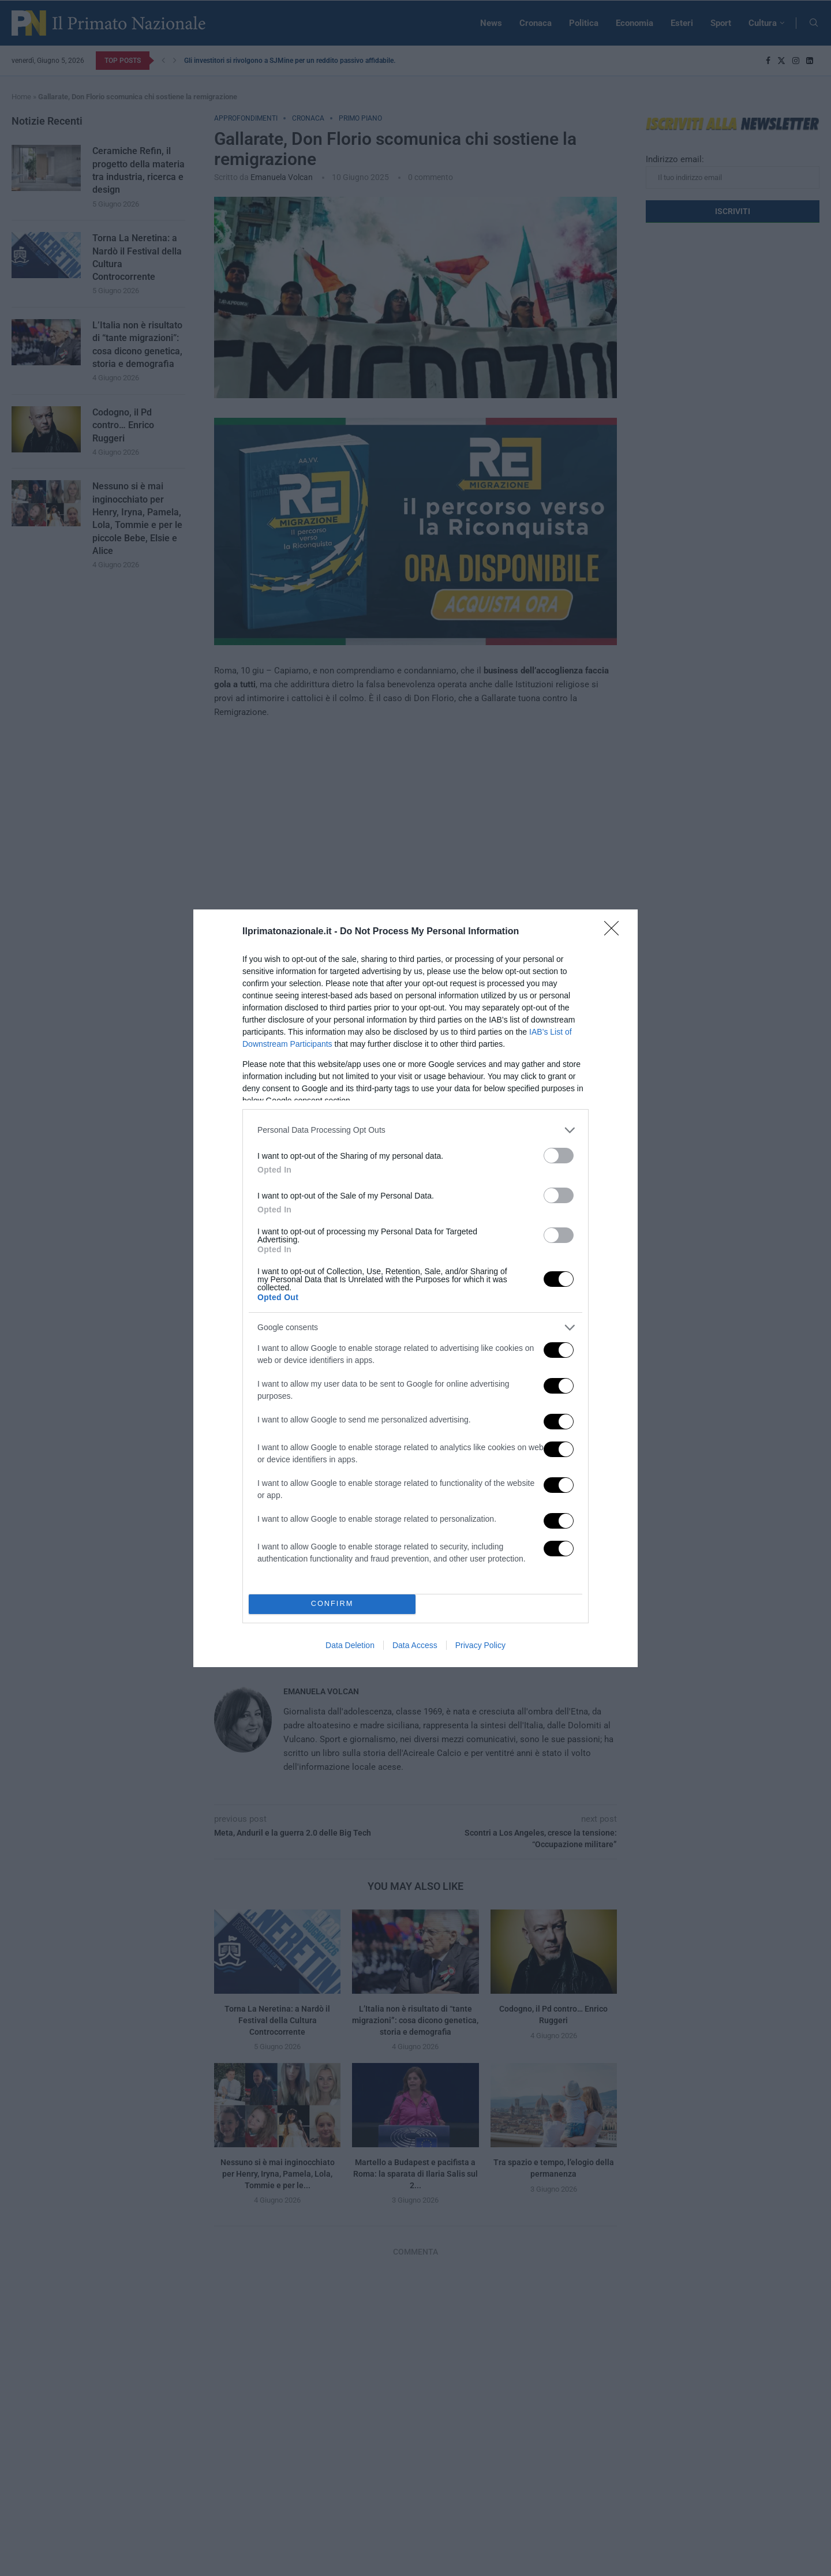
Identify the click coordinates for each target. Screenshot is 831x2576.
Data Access (414, 1645)
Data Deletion (350, 1645)
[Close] (615, 931)
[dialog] (415, 1288)
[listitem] (415, 1130)
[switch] (559, 1155)
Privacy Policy (480, 1645)
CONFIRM (332, 1603)
